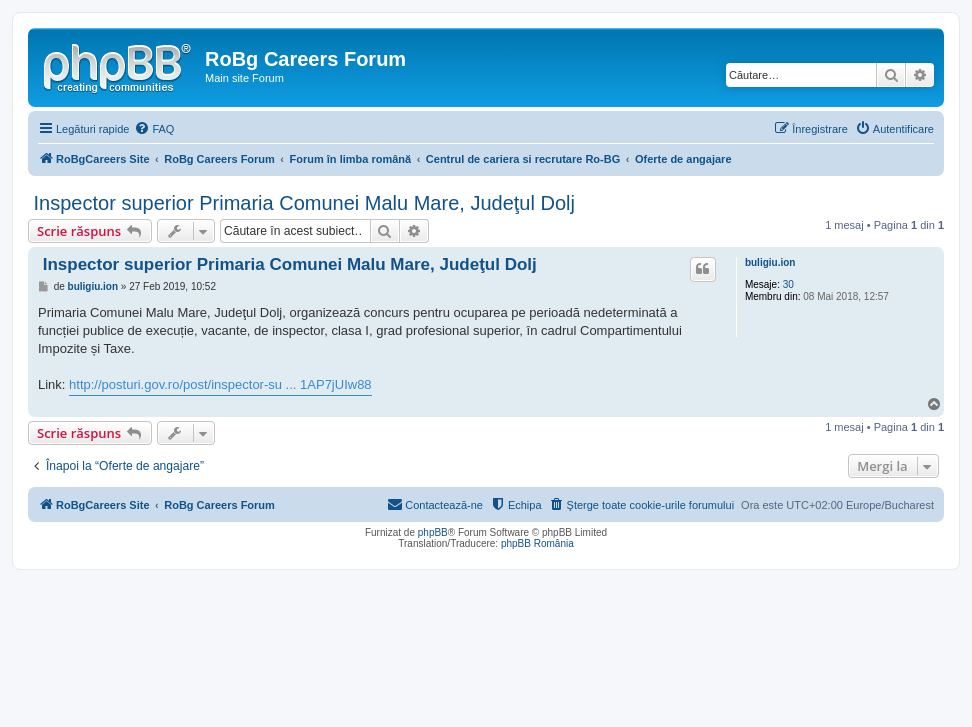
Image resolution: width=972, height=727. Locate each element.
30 (788, 284)
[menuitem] (154, 129)
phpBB (433, 532)
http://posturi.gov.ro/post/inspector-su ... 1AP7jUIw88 (220, 384)
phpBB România (537, 543)
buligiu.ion (770, 262)
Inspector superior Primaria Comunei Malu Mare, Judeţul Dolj (301, 203)
